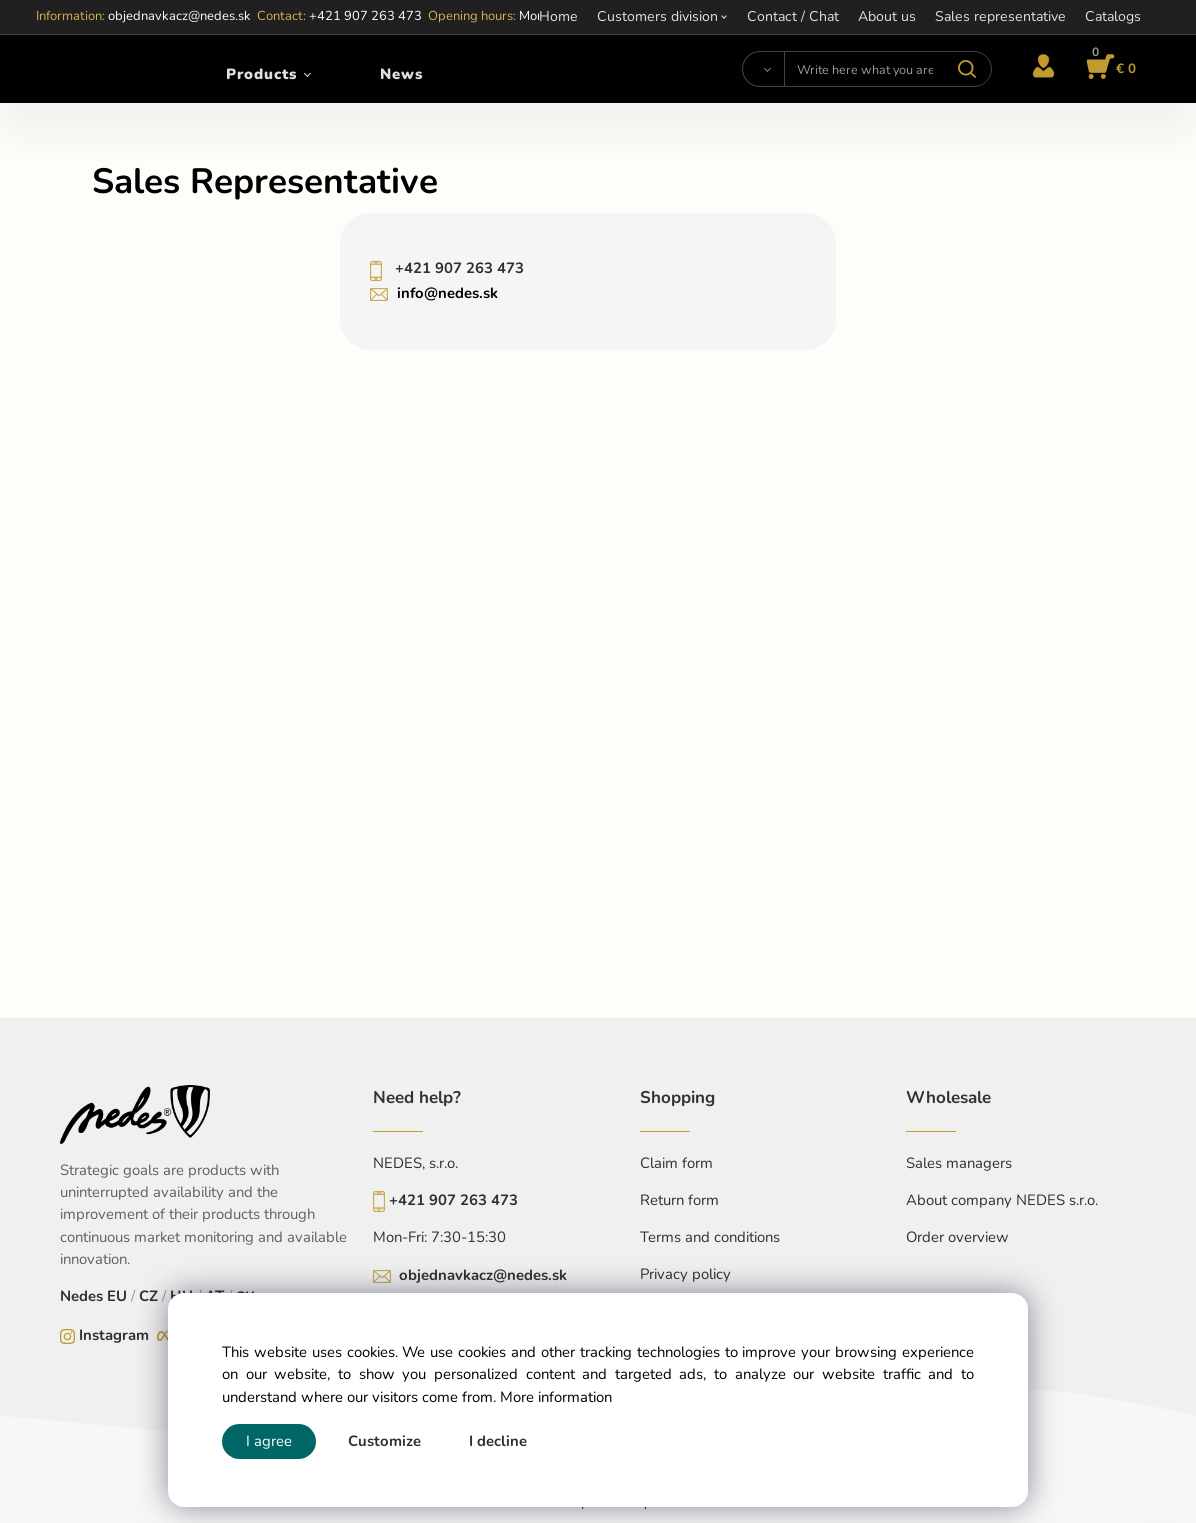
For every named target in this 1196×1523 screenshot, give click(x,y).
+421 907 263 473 (457, 268)
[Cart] (1108, 69)
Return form (679, 1200)
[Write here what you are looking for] (888, 69)
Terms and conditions (710, 1237)
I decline (498, 1441)
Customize (384, 1441)
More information (556, 1397)
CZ (148, 1296)
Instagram (114, 1335)
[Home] (91, 69)
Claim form (676, 1163)
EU (117, 1296)
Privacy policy (685, 1274)
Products (261, 74)
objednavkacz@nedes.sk (483, 1275)
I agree (269, 1441)
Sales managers (959, 1163)
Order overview (957, 1237)
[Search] (763, 69)
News (401, 74)
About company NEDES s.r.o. (1002, 1200)
